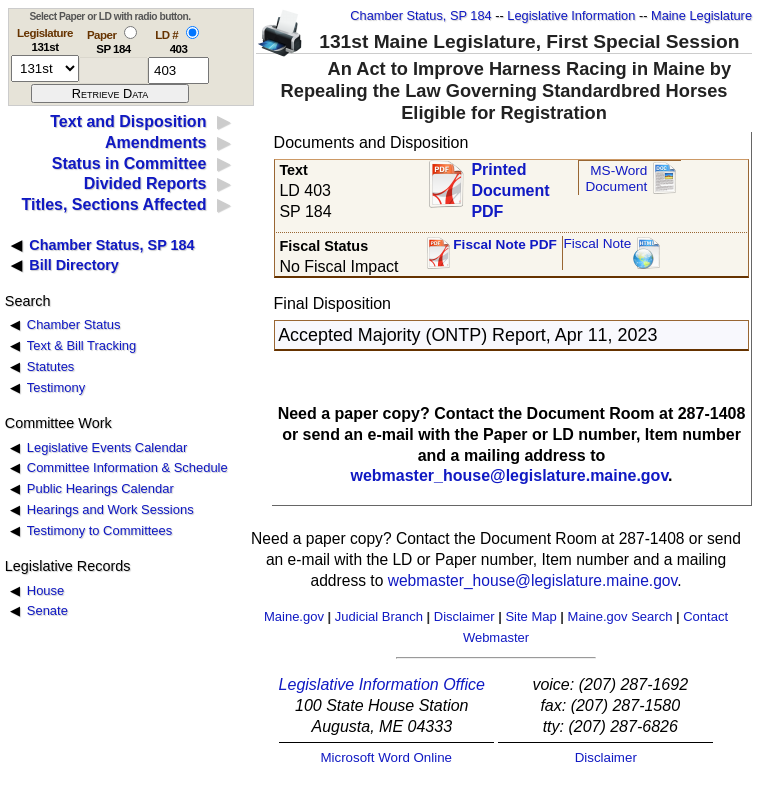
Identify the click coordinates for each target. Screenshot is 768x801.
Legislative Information (571, 15)
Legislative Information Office (382, 684)
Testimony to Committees (99, 530)
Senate (47, 610)
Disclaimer (464, 616)
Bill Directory (74, 265)
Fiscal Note (597, 243)
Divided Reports (145, 183)
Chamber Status (74, 324)
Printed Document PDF (510, 184)
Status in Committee (129, 163)
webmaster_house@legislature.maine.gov (509, 475)
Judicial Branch (379, 616)
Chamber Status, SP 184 (420, 15)
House (45, 590)
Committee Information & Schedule (127, 467)
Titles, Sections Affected (113, 204)
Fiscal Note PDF (505, 244)
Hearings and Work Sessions (110, 509)
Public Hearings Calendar (100, 488)
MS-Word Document (616, 178)
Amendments (155, 142)
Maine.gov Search (620, 616)
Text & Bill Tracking (81, 345)
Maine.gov (294, 616)
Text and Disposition (128, 121)
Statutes (51, 366)
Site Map (530, 616)
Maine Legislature (701, 15)
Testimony (56, 387)
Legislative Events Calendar (107, 447)
